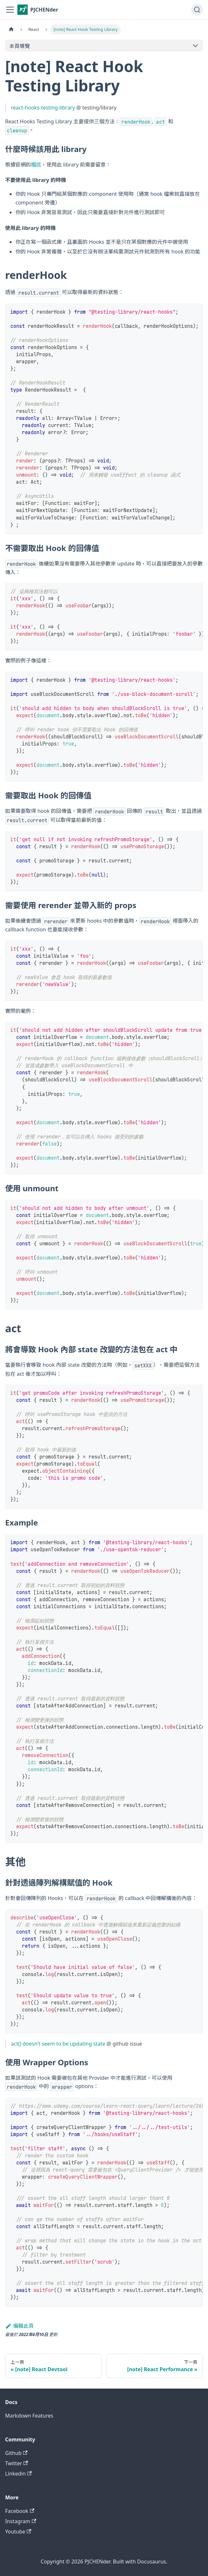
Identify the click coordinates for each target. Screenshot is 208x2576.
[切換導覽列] (10, 9)
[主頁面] (11, 29)
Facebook (19, 2510)
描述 (36, 164)
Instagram (20, 2521)
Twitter (16, 2463)
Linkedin (18, 2473)
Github (16, 2453)
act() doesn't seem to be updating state (58, 2043)
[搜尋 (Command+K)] (197, 9)
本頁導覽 (19, 46)
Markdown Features (29, 2415)
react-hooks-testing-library (43, 107)
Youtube (18, 2531)
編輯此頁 (19, 2325)
